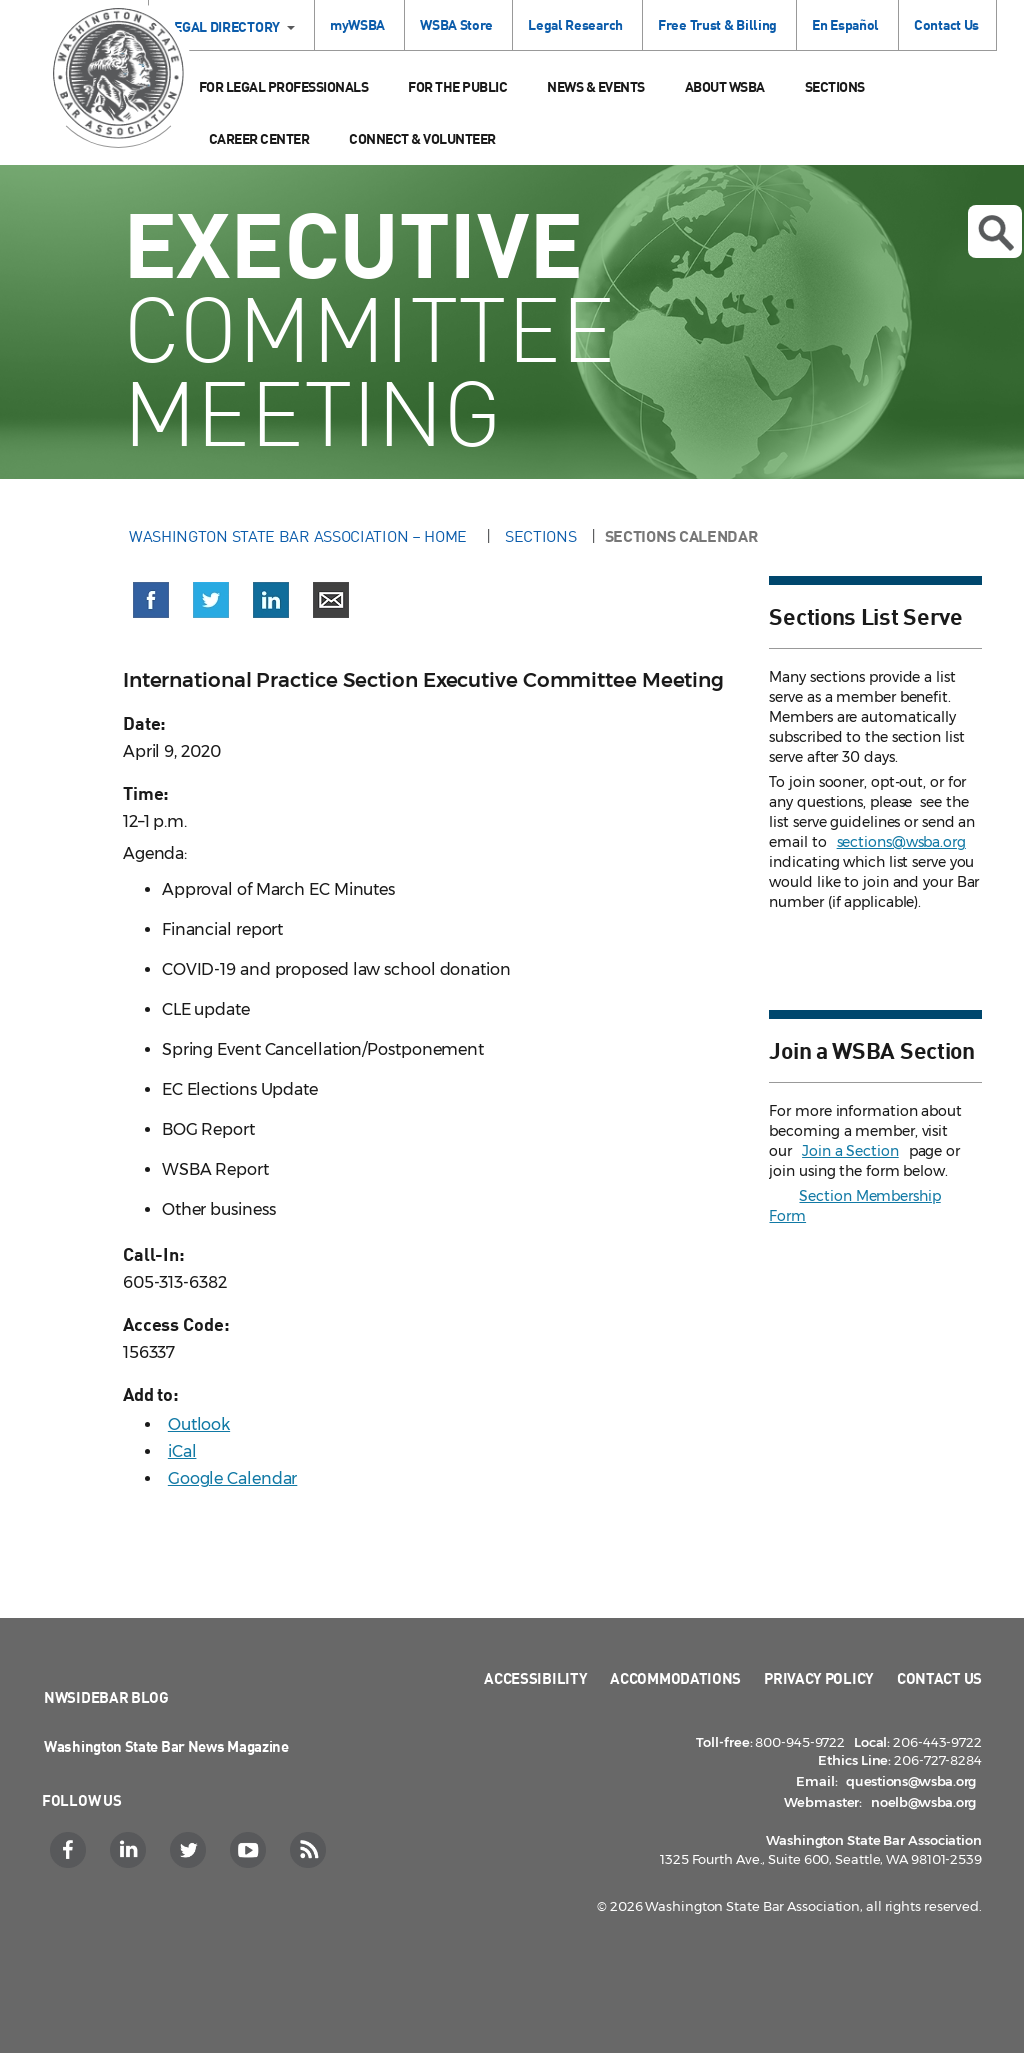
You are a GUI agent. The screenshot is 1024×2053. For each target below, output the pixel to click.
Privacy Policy (819, 1678)
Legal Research (575, 24)
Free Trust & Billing (717, 24)
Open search (996, 233)
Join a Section (850, 1151)
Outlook (199, 1424)
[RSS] (310, 1850)
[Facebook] (70, 1850)
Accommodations (675, 1678)
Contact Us (946, 24)
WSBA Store (456, 24)
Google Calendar (233, 1478)
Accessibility (535, 1678)
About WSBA (725, 86)
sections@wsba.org (901, 842)
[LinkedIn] (130, 1850)
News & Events (596, 86)
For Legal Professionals (284, 86)
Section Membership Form (854, 1206)
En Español (845, 24)
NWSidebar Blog (106, 1697)
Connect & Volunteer (422, 138)
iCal (182, 1451)
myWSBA (357, 24)
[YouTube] (250, 1850)
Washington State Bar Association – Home (300, 536)
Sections (835, 86)
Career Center (259, 138)
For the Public (457, 86)
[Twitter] (190, 1850)
